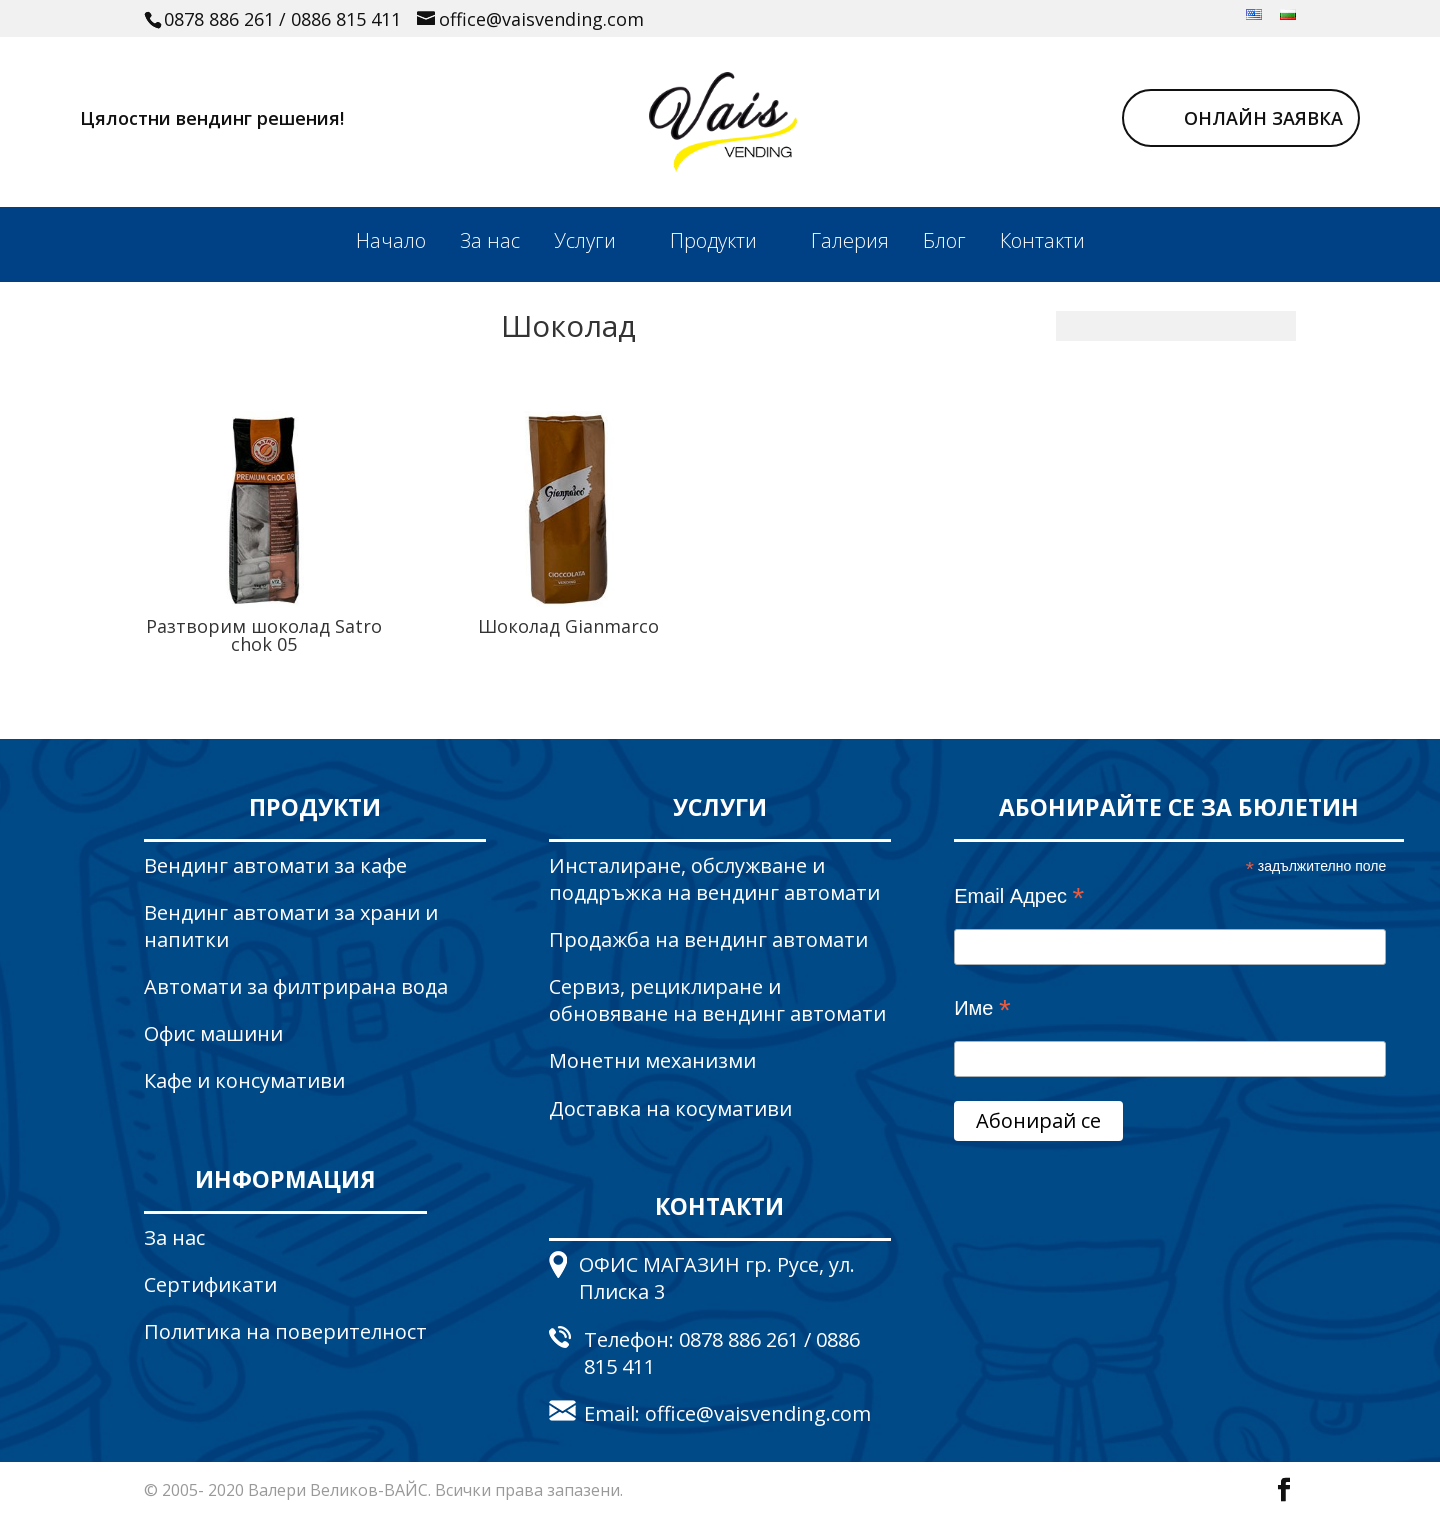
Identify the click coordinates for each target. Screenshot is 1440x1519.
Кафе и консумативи (244, 1080)
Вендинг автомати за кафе (275, 865)
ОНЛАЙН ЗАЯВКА (1263, 118)
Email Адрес (1019, 897)
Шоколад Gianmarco (568, 626)
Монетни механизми (652, 1060)
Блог (944, 240)
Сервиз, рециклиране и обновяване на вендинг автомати (717, 1000)
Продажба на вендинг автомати (708, 939)
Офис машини (213, 1033)
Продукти (713, 240)
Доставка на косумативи (670, 1108)
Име (982, 1009)
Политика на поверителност (285, 1331)
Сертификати (210, 1284)
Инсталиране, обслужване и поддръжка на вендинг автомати (714, 879)
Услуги (585, 240)
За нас (490, 240)
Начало (391, 240)
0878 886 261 (219, 19)
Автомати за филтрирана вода (296, 986)
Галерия (850, 240)
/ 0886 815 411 (340, 19)
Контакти (1042, 240)
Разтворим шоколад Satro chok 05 (264, 635)
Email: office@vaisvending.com (727, 1413)
